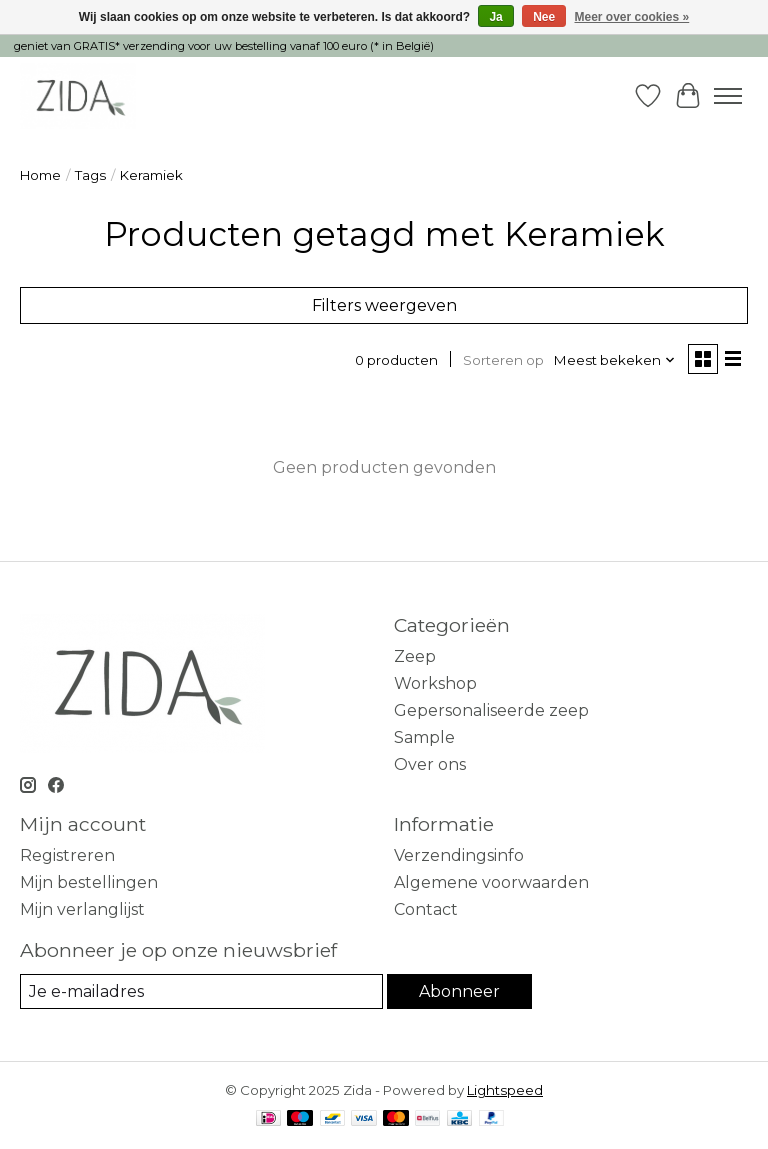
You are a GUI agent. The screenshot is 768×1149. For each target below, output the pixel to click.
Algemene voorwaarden (491, 882)
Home (40, 175)
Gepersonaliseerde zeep (491, 710)
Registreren (67, 855)
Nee (544, 17)
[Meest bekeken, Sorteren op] (615, 360)
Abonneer (459, 991)
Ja (495, 17)
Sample (424, 737)
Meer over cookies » (632, 17)
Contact (426, 909)
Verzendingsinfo (459, 855)
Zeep (415, 656)
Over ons (430, 764)
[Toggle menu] (728, 96)
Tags (90, 175)
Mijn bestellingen (89, 882)
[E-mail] (201, 991)
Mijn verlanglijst (82, 909)
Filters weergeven (384, 305)
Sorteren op (503, 360)
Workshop (435, 683)
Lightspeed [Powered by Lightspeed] (505, 1090)
